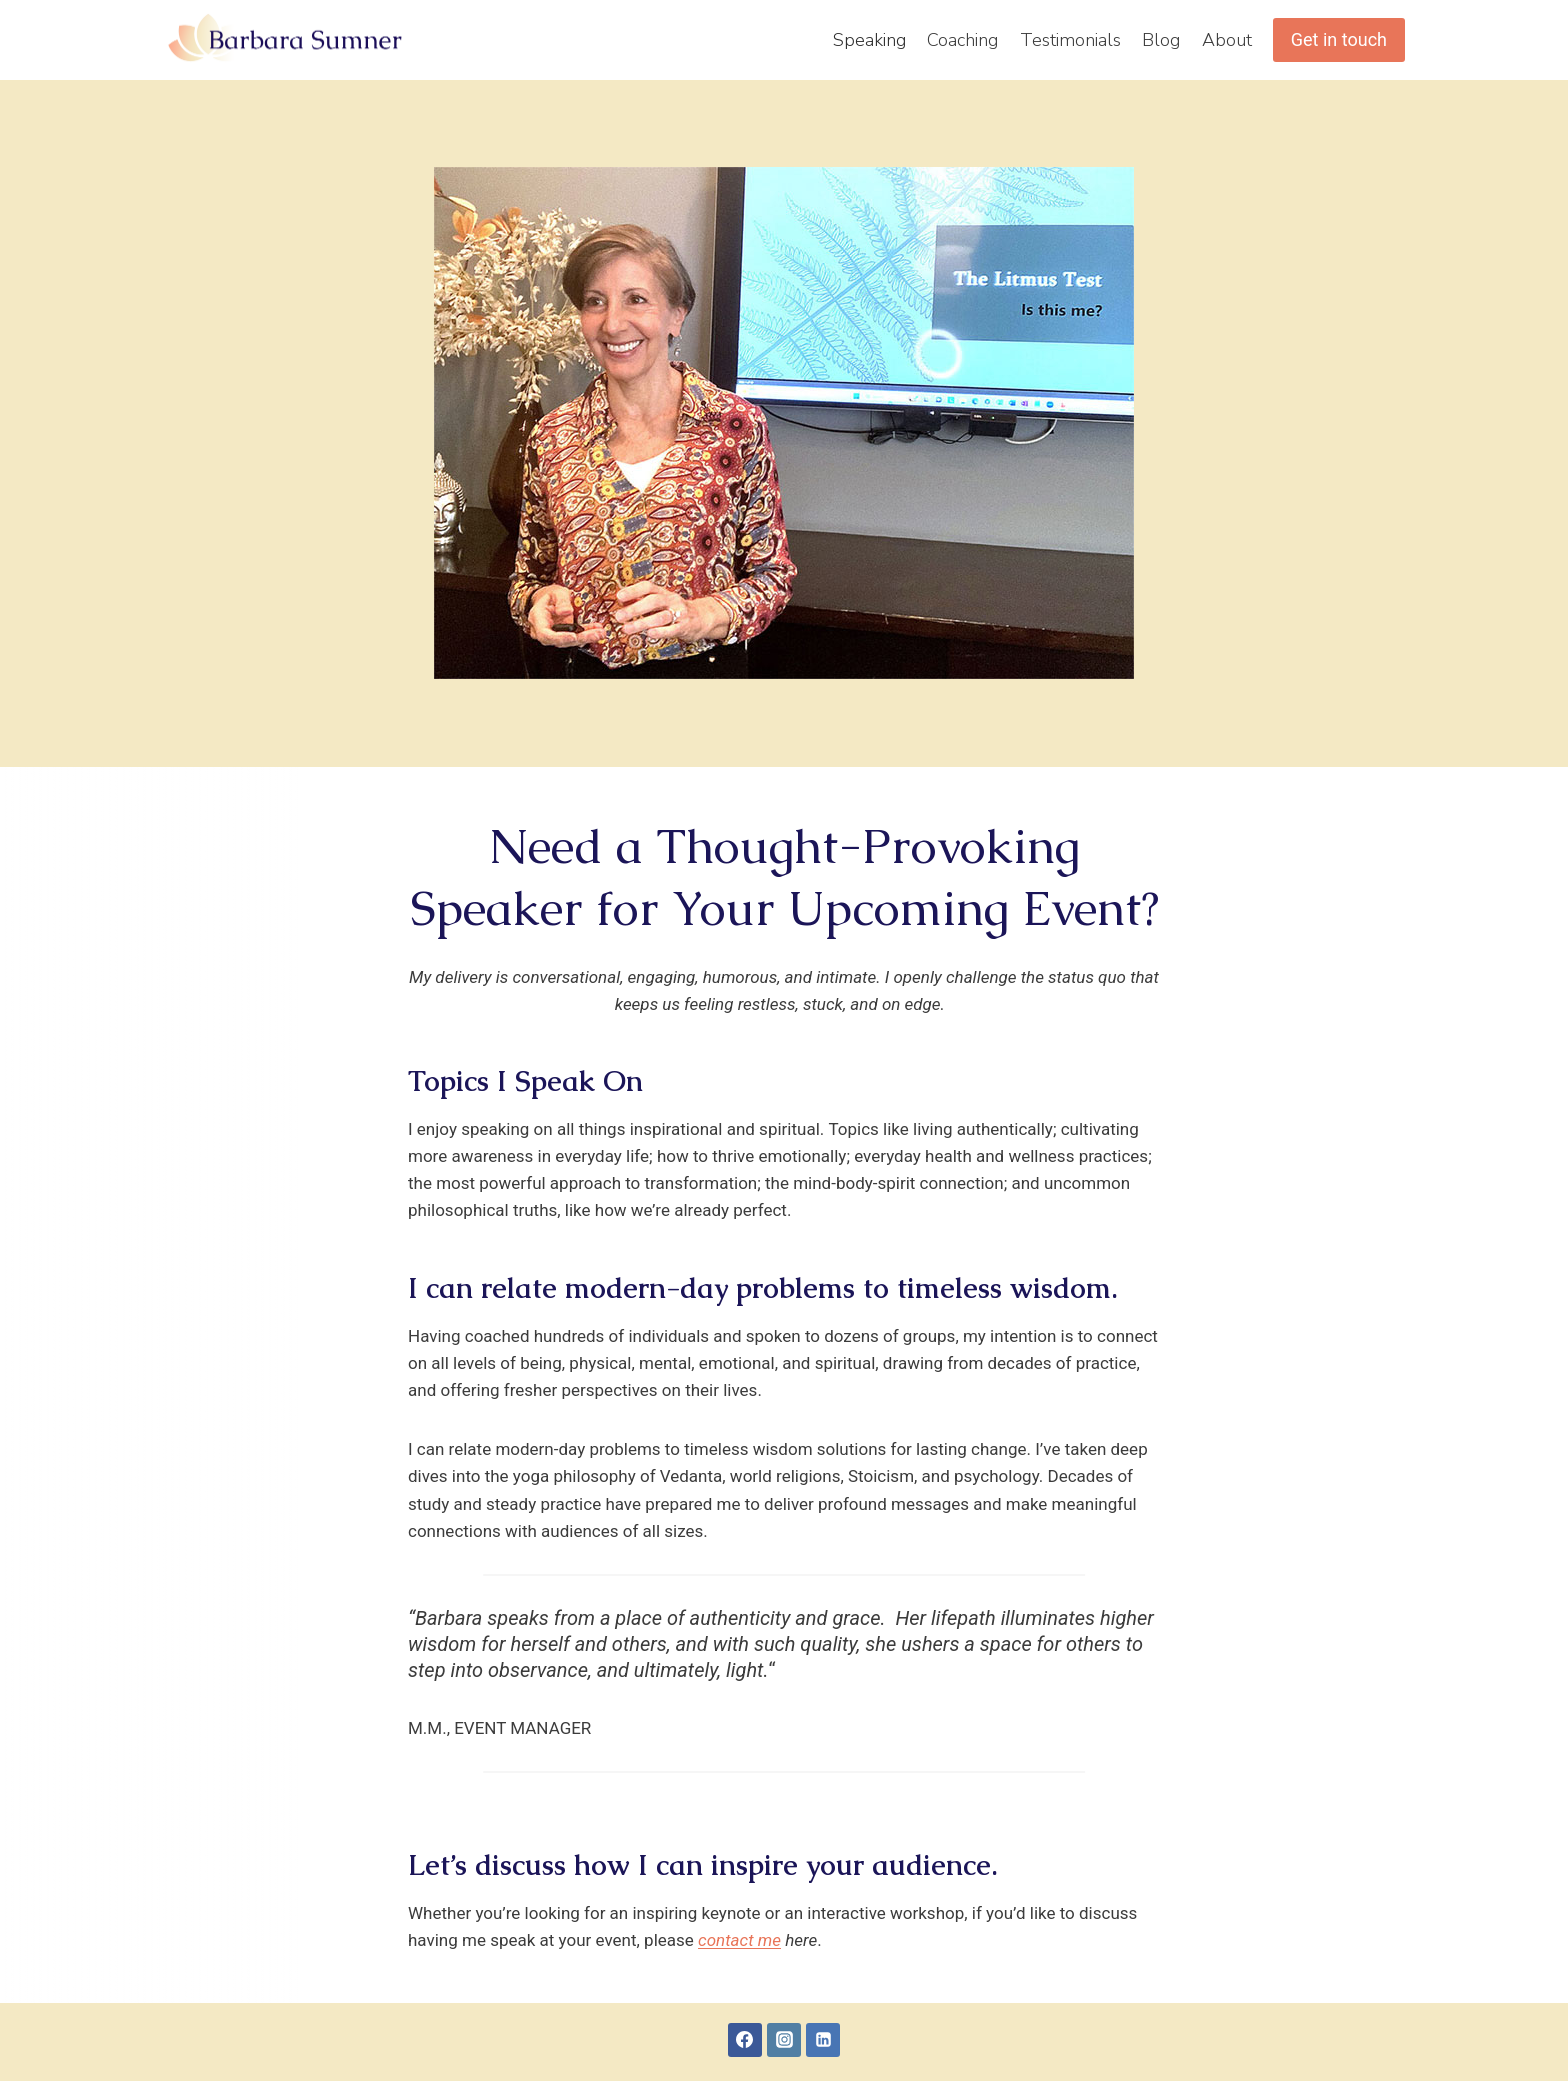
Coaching (962, 40)
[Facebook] (745, 2040)
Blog (1161, 40)
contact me (739, 1940)
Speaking (869, 40)
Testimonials (1070, 40)
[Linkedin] (823, 2040)
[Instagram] (784, 2040)
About (1227, 40)
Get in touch (1339, 39)
